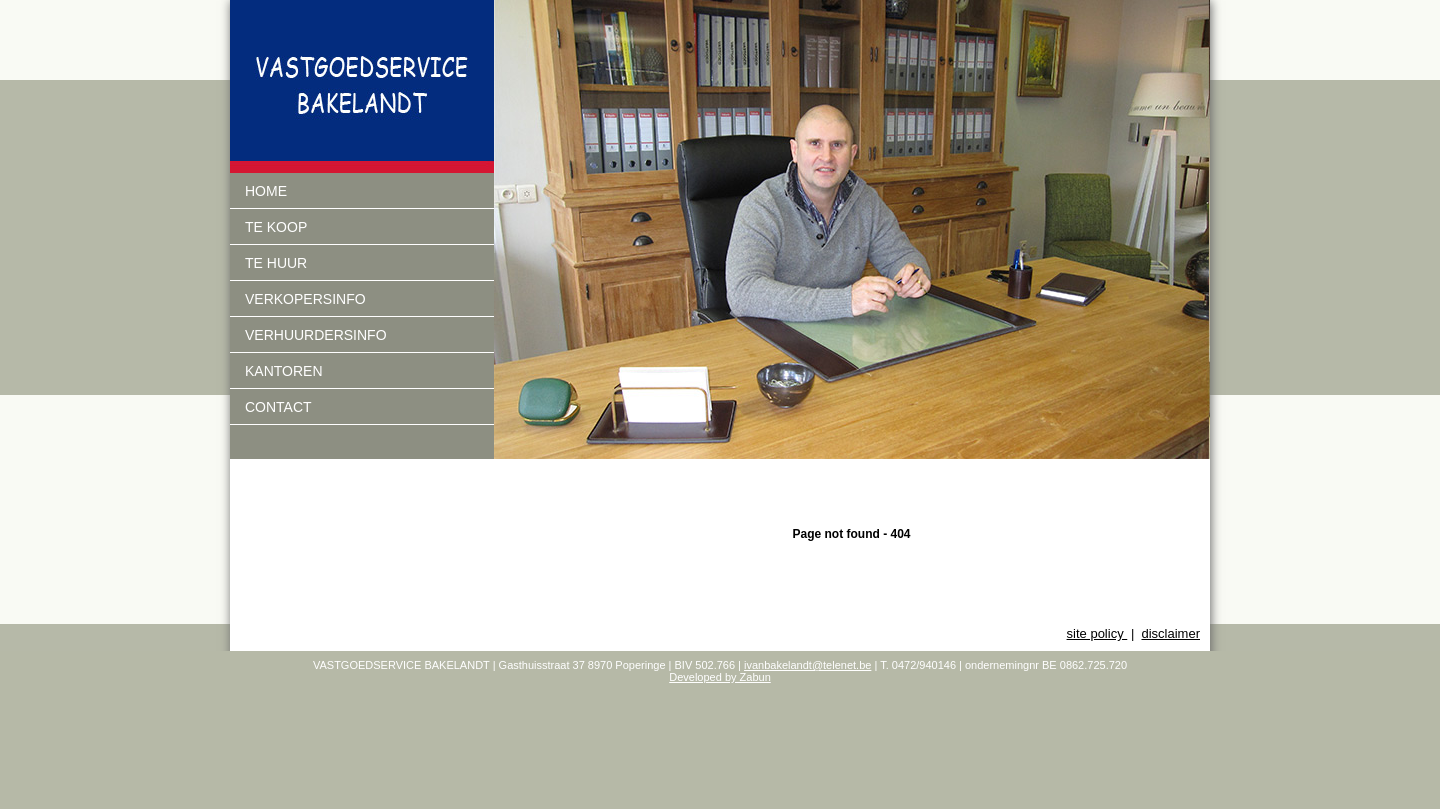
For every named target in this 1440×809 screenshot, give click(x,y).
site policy (1097, 633)
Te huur (276, 263)
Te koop (276, 227)
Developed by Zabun (720, 677)
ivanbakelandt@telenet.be (807, 665)
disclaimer (1170, 633)
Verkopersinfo (305, 299)
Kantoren (284, 371)
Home (266, 191)
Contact (278, 407)
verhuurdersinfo (316, 335)
